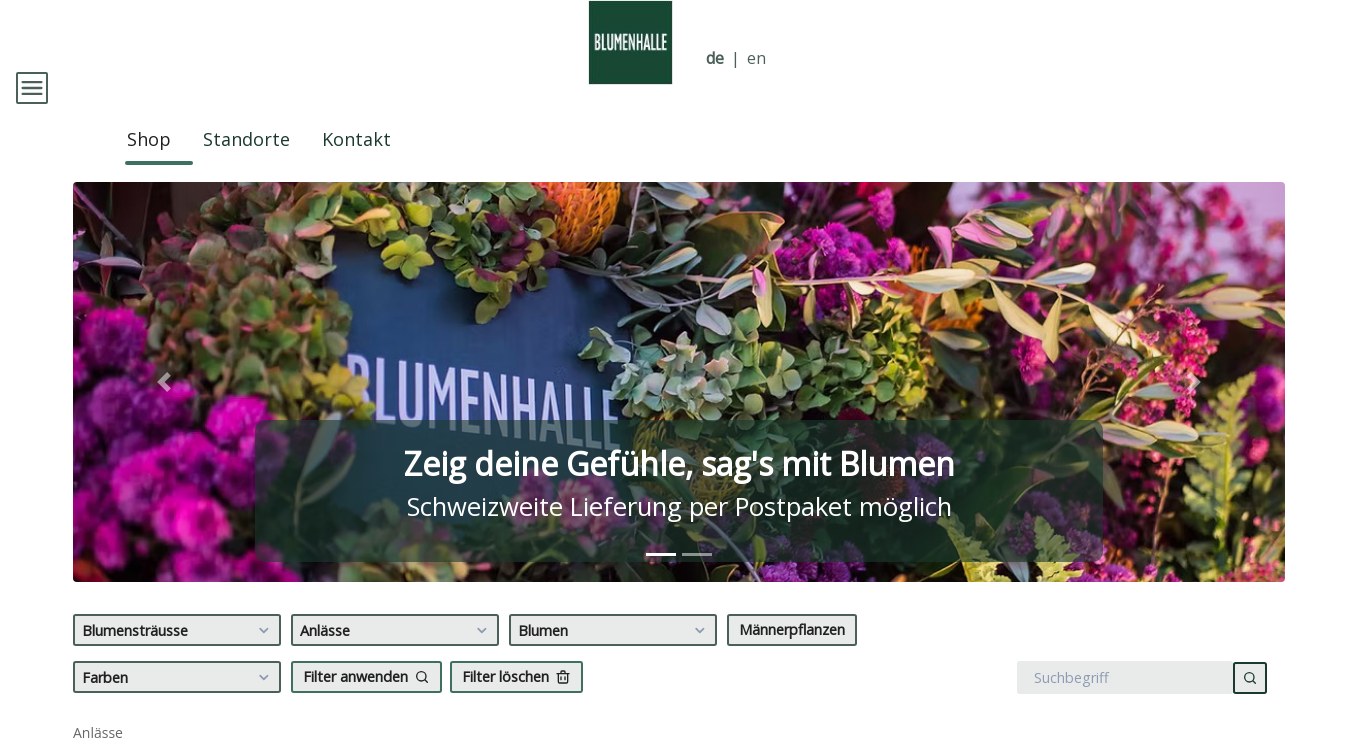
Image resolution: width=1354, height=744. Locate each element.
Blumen (614, 658)
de (715, 58)
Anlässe (396, 658)
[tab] (661, 581)
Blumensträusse (178, 658)
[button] (164, 409)
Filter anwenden (366, 703)
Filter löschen (516, 703)
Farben (178, 705)
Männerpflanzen (792, 656)
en (756, 58)
